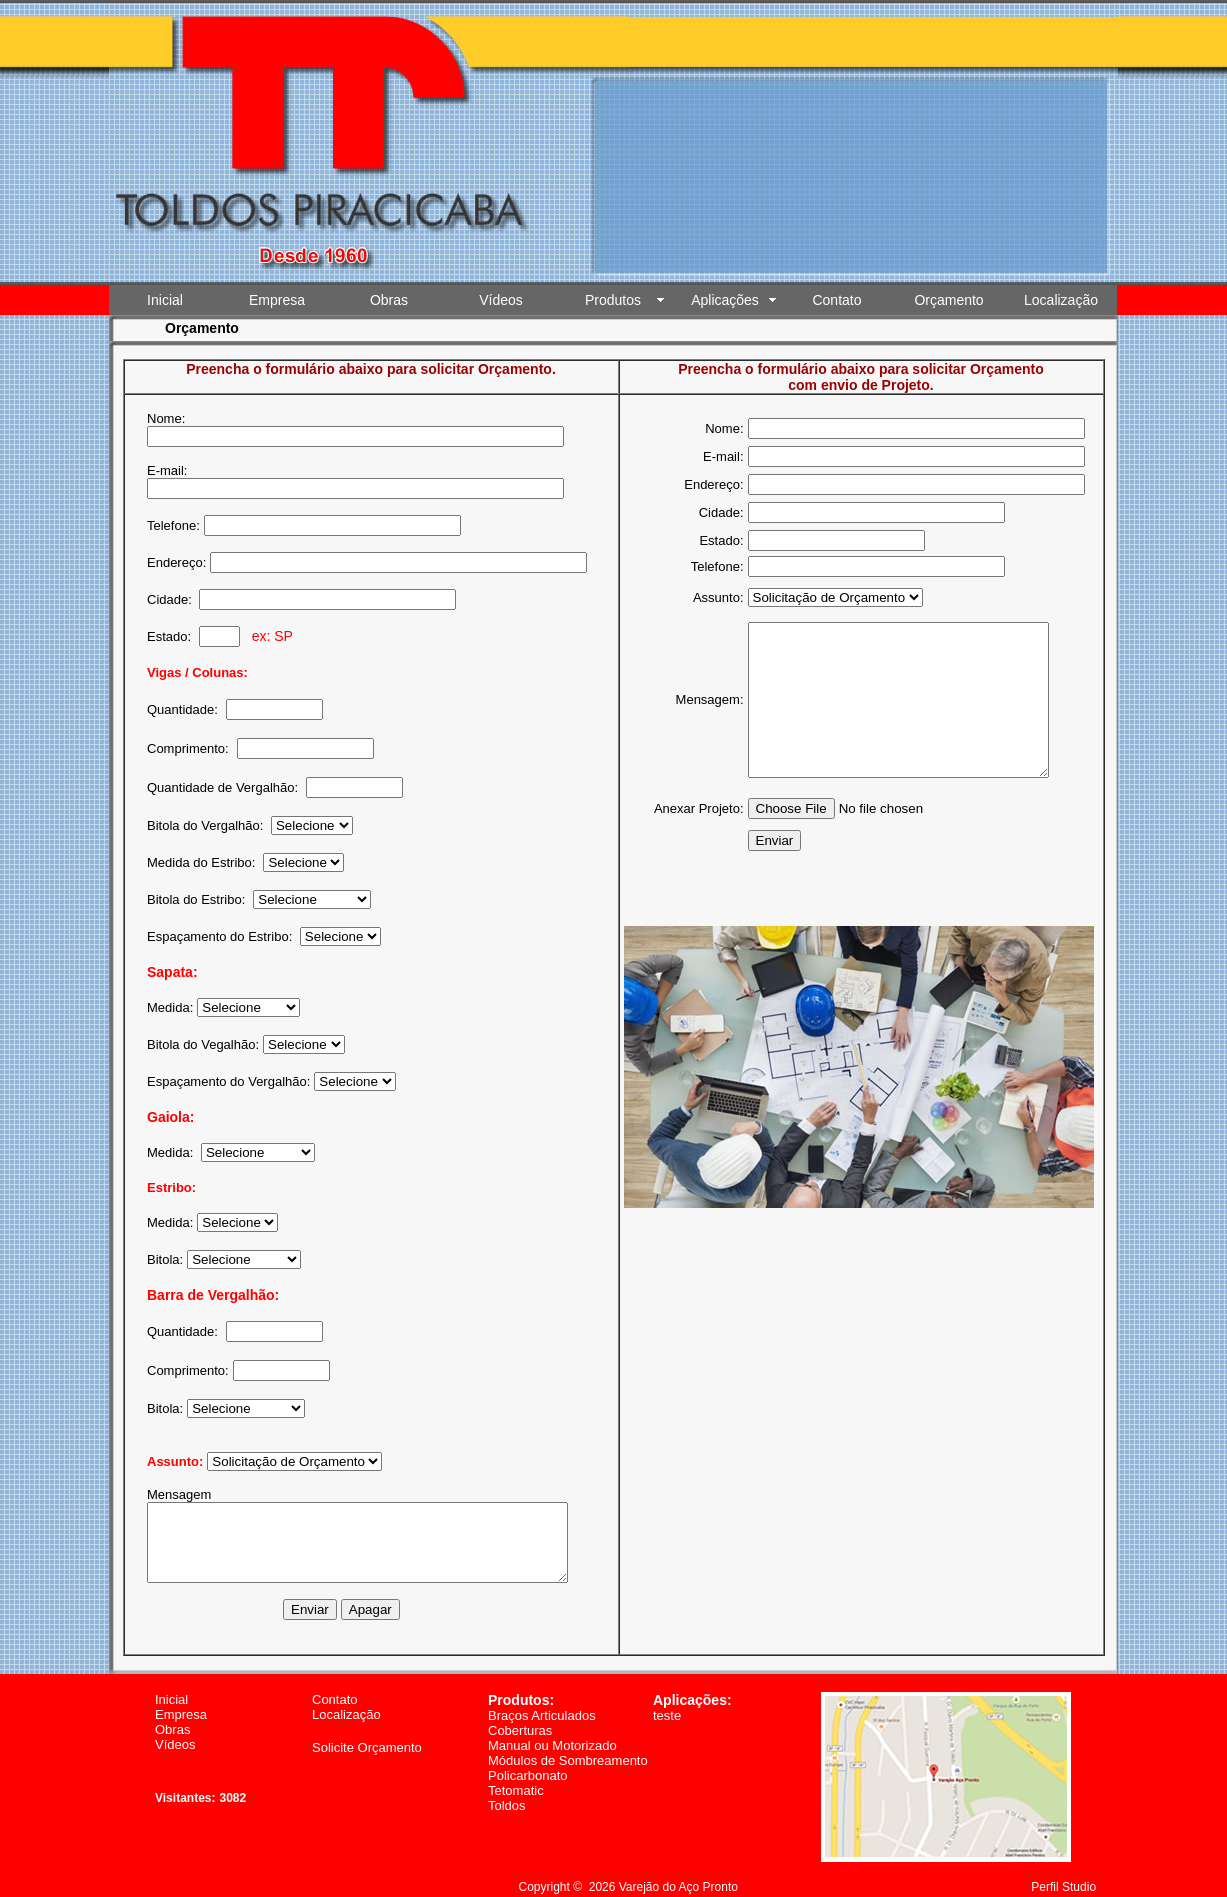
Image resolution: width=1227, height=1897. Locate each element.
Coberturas (520, 1715)
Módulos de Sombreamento (568, 1745)
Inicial (165, 300)
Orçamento (948, 300)
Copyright (544, 1872)
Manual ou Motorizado (552, 1730)
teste (667, 1700)
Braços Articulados (542, 1700)
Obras (389, 300)
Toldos (507, 1790)
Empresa (277, 300)
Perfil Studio (1063, 1872)
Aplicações (725, 300)
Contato (836, 300)
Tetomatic (516, 1775)
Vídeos (501, 300)
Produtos (613, 300)
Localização (1061, 300)
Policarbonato (528, 1760)
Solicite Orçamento (367, 1732)
